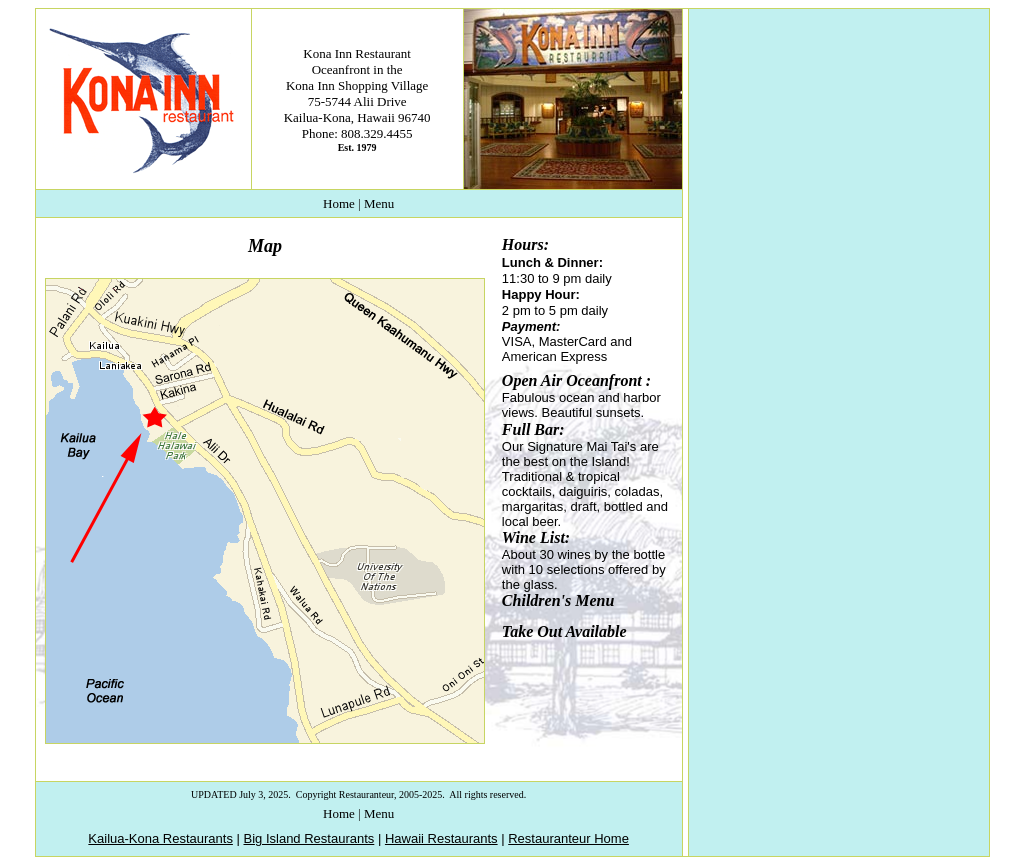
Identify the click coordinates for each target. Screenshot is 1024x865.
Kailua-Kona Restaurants (160, 838)
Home (339, 203)
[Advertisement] (836, 134)
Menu (379, 203)
